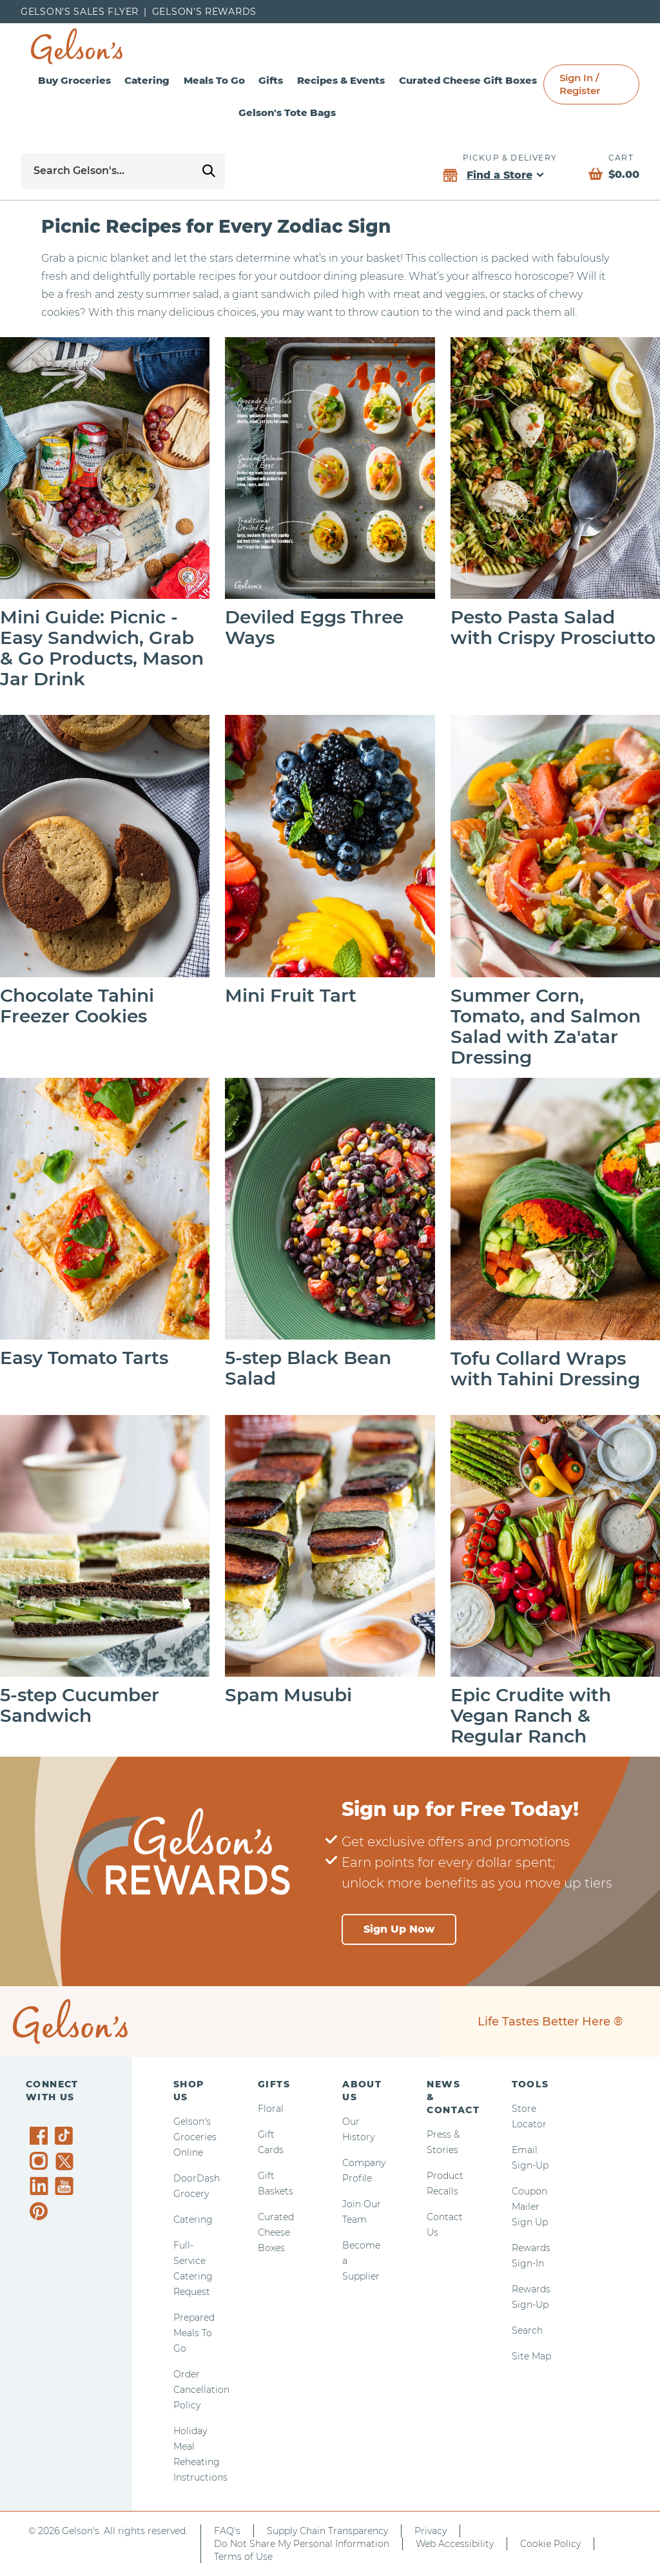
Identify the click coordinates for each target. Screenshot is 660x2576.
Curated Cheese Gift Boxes (468, 80)
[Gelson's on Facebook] (41, 2136)
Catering (147, 80)
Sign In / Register (579, 84)
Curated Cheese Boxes (276, 2232)
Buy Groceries (74, 80)
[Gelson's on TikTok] (66, 2138)
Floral (271, 2108)
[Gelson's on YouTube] (66, 2188)
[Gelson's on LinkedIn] (41, 2186)
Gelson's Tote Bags (287, 112)
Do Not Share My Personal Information (301, 2544)
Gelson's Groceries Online (195, 2137)
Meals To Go (214, 80)
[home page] (76, 46)
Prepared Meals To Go (194, 2333)
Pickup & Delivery (510, 157)
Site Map (531, 2356)
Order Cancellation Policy (201, 2389)
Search (527, 2330)
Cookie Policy (550, 2544)
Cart (621, 157)
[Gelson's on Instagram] (41, 2161)
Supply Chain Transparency (327, 2531)
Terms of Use (243, 2556)
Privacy (430, 2531)
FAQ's (227, 2531)
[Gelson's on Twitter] (66, 2161)
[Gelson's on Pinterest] (41, 2211)
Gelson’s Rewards (204, 11)
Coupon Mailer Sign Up (530, 2206)
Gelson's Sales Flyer (80, 11)
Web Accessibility (455, 2544)
